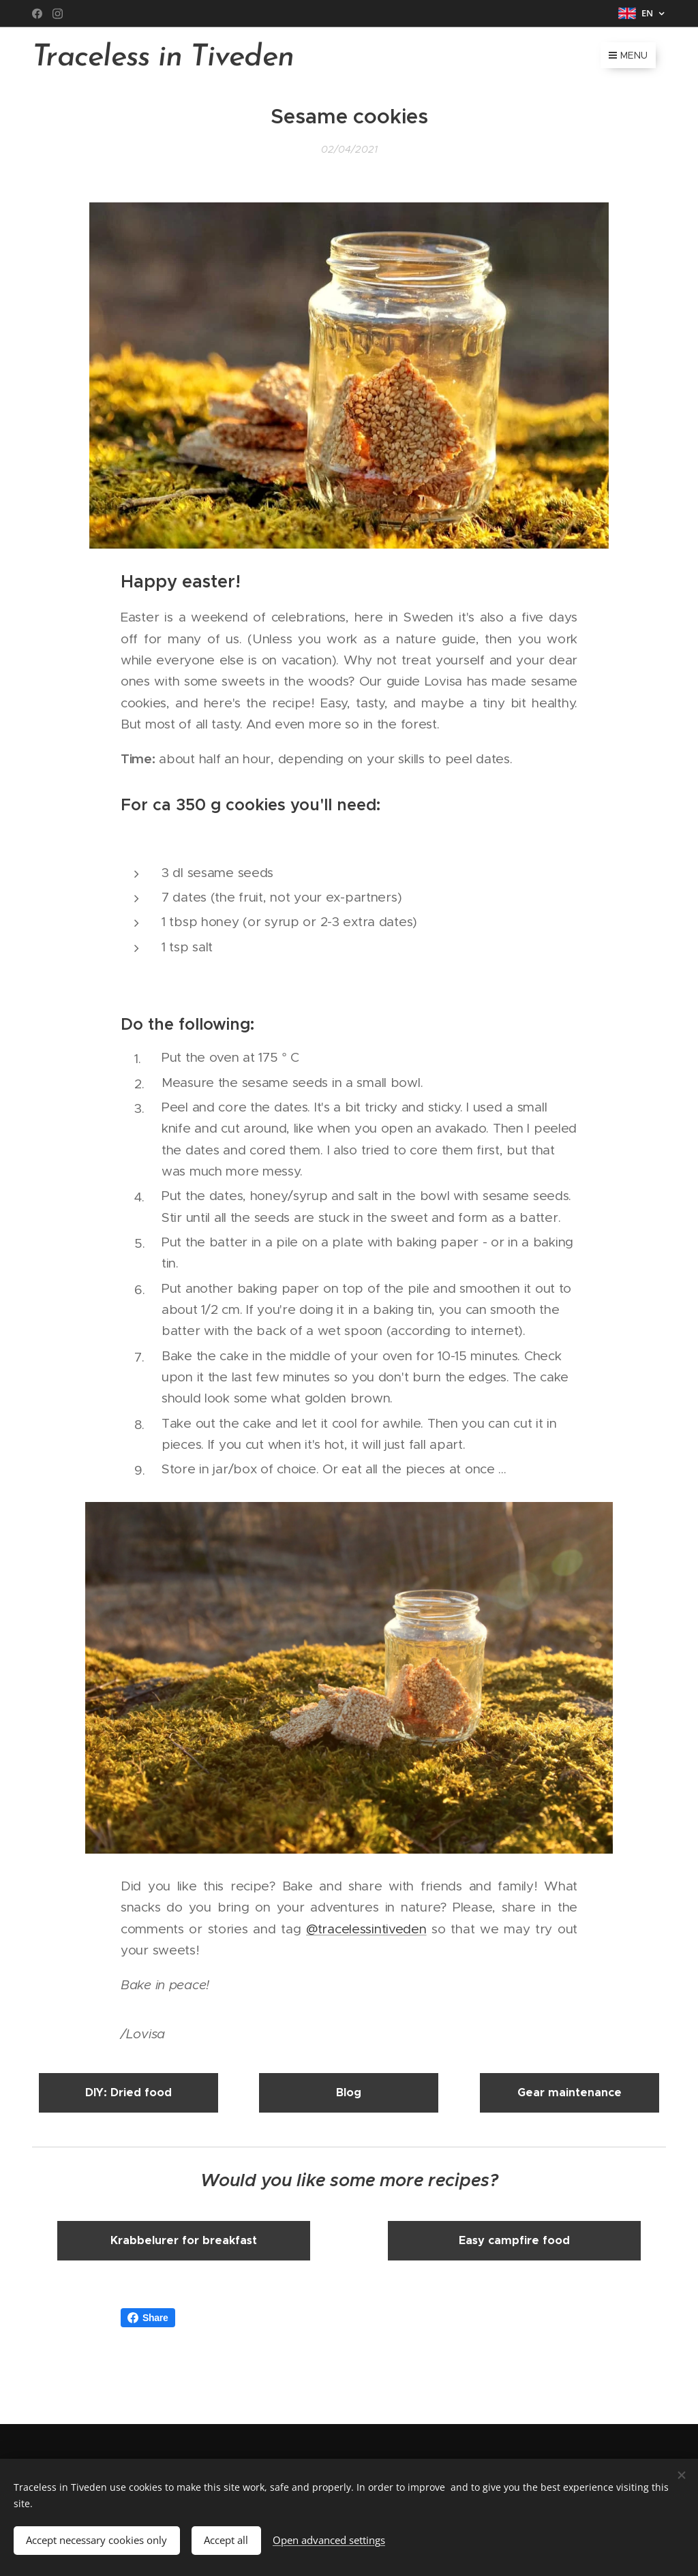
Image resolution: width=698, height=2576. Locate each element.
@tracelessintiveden (366, 1929)
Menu (628, 55)
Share (147, 2317)
